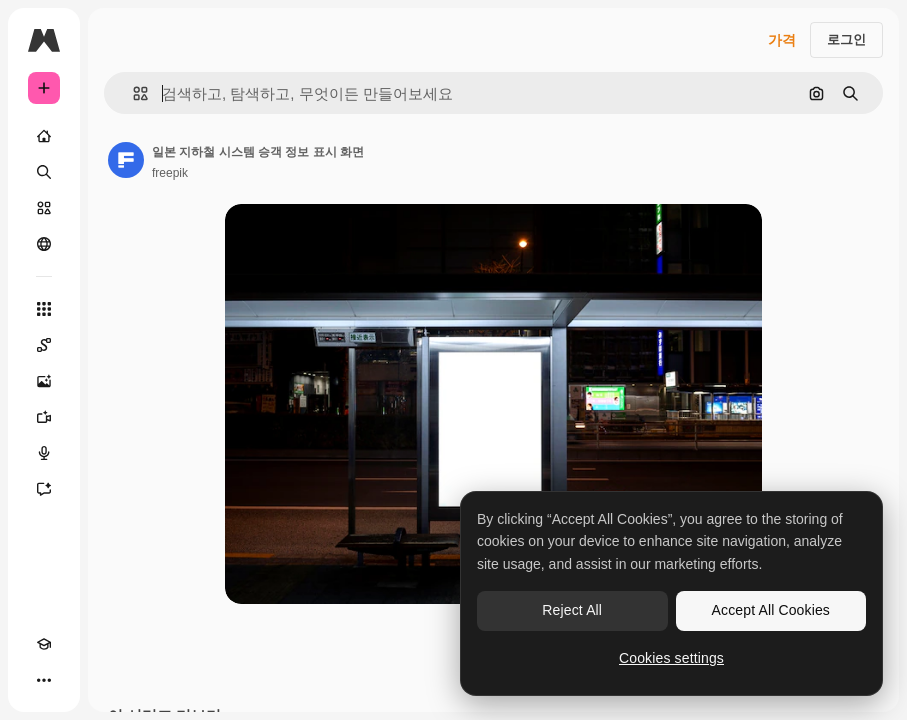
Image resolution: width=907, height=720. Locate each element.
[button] (132, 93)
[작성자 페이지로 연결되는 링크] (126, 160)
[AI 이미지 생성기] (44, 381)
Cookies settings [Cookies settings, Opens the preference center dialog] (671, 658)
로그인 (846, 39)
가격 (782, 40)
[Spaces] (44, 345)
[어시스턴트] (44, 489)
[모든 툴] (44, 309)
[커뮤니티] (44, 244)
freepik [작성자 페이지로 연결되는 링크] (170, 173)
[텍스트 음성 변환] (44, 453)
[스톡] (44, 208)
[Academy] (44, 644)
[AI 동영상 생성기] (44, 417)
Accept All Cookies (771, 610)
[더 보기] (44, 680)
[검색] (44, 172)
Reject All (572, 610)
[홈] (44, 136)
